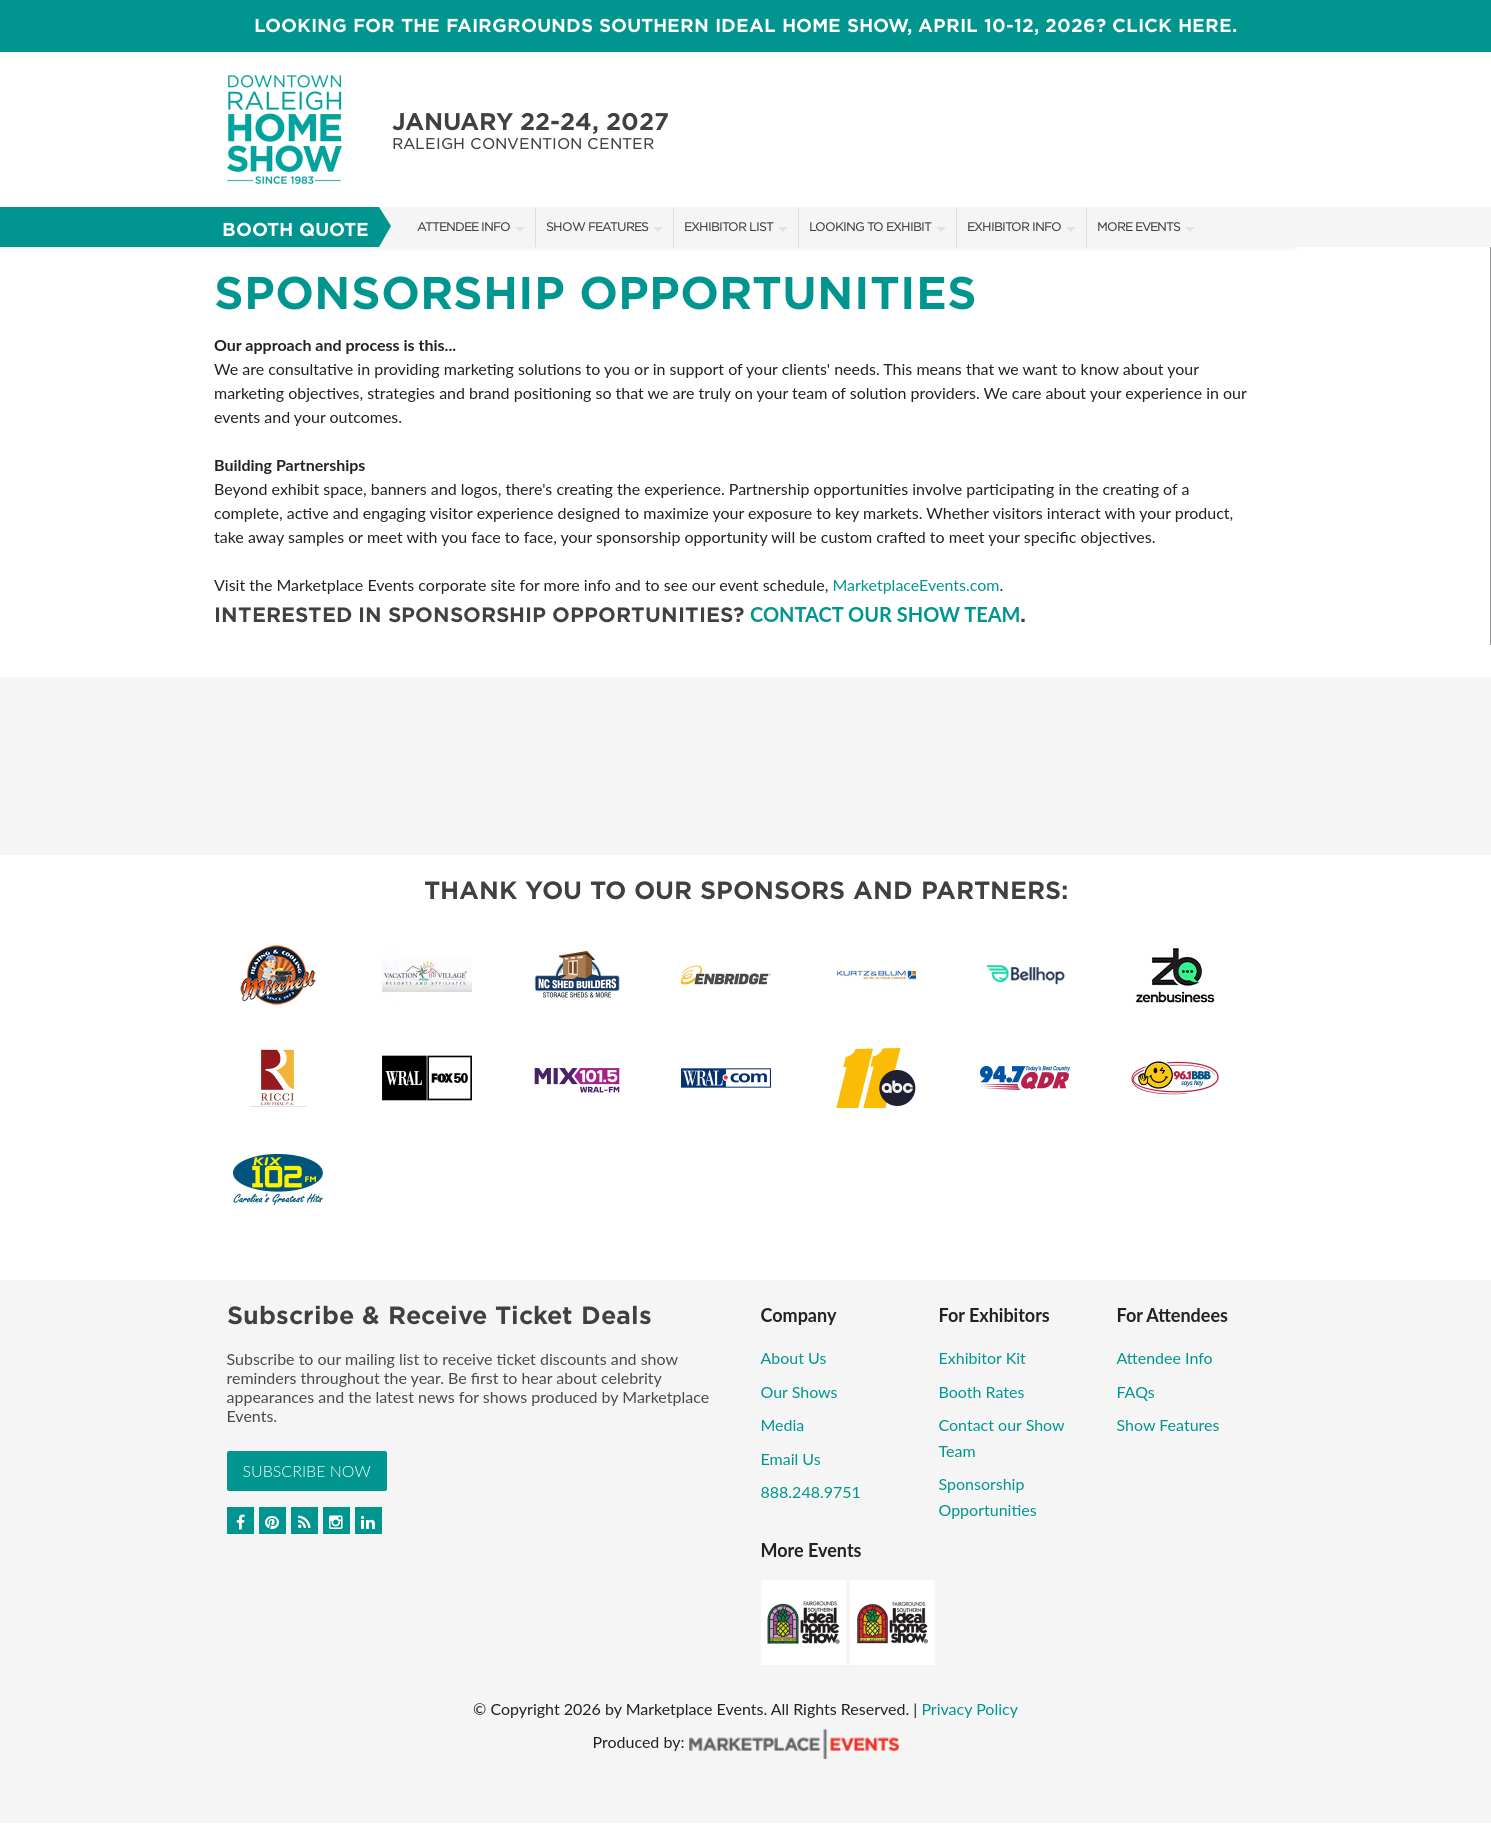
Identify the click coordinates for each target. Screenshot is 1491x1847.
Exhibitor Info (1014, 226)
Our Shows (799, 1391)
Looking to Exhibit (870, 226)
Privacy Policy (969, 1708)
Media (783, 1424)
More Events (1138, 226)
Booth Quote (295, 229)
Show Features (597, 226)
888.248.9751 (811, 1491)
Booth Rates (982, 1391)
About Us (794, 1357)
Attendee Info (463, 226)
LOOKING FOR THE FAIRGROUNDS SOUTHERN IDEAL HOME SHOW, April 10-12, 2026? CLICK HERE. (745, 25)
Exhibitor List (728, 226)
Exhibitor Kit (982, 1357)
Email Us (791, 1458)
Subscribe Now (307, 1470)
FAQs (1136, 1391)
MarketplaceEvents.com (915, 584)
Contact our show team (885, 614)
